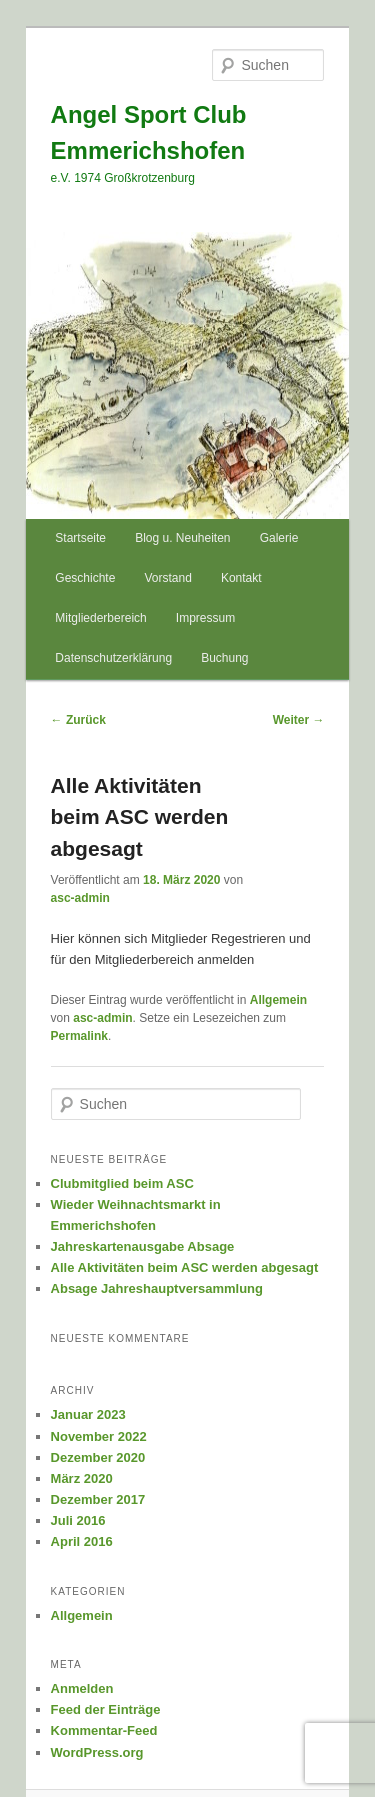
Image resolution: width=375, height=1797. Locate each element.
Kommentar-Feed (104, 1730)
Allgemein (278, 1000)
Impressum (205, 618)
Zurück (78, 720)
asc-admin (80, 898)
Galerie (279, 538)
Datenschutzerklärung (113, 658)
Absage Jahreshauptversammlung (157, 1288)
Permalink (79, 1036)
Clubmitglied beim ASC (122, 1183)
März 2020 (82, 1478)
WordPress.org (97, 1752)
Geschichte (85, 578)
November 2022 (99, 1436)
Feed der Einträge (106, 1709)
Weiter (299, 720)
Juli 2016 (78, 1520)
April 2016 (82, 1541)
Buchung (224, 658)
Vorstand (167, 578)
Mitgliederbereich (100, 618)
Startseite (80, 538)
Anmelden (82, 1688)
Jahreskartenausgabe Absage (143, 1246)
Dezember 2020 (98, 1457)
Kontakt (241, 578)
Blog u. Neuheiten (182, 538)
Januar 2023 (88, 1414)
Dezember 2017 (98, 1499)
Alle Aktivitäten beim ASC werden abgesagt (185, 1267)
